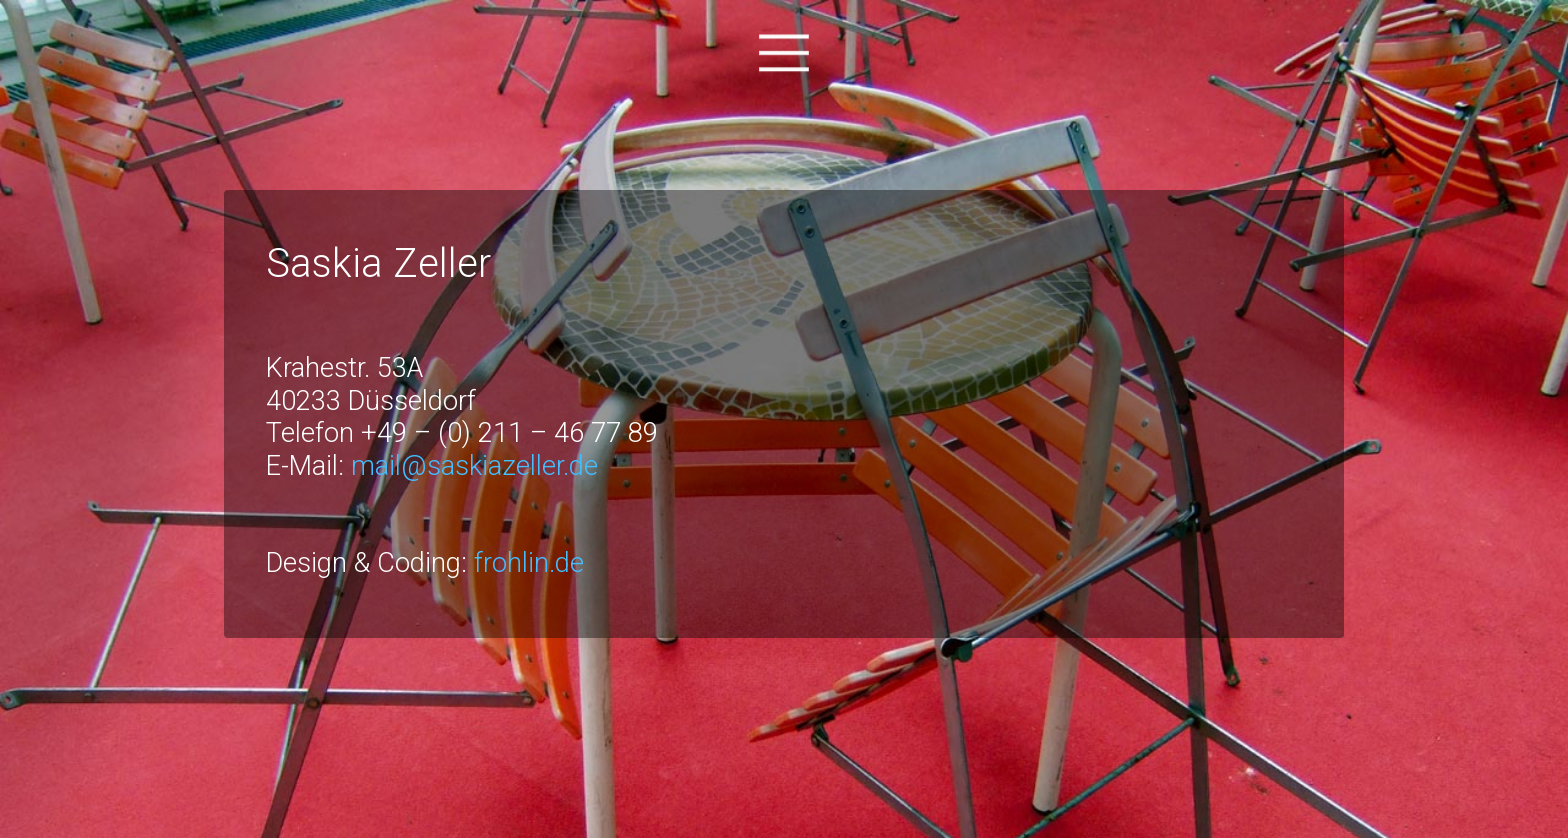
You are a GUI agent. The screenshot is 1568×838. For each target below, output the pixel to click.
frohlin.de (529, 563)
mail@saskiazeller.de (474, 466)
